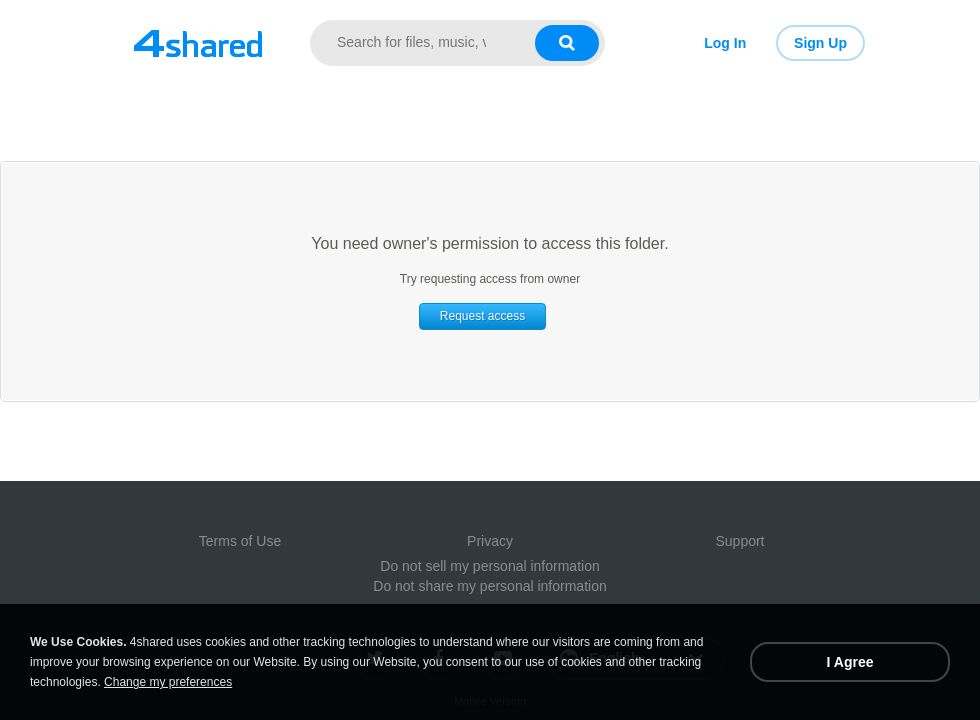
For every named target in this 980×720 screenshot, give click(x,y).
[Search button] (567, 43)
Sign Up (820, 43)
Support (739, 541)
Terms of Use (240, 541)
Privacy (490, 541)
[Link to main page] (197, 43)
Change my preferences (168, 682)
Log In (725, 43)
